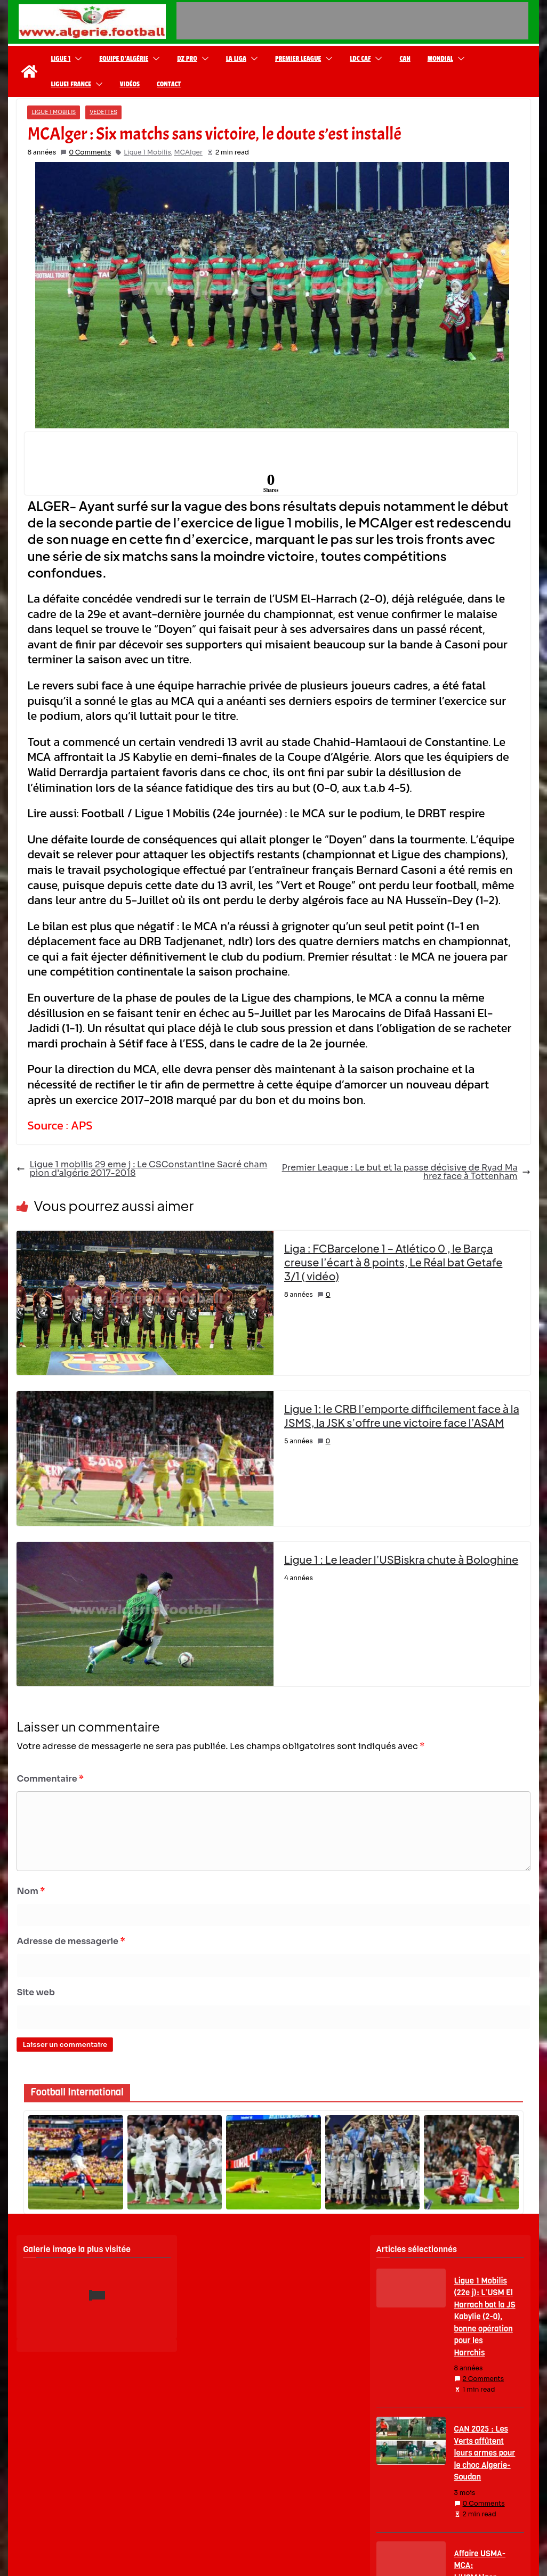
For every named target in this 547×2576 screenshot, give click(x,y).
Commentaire (50, 1778)
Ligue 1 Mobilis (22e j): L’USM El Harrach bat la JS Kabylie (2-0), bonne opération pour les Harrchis (485, 2317)
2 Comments (479, 2379)
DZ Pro (187, 58)
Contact (169, 84)
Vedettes (103, 112)
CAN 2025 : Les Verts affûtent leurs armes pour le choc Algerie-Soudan (485, 2453)
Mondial (440, 58)
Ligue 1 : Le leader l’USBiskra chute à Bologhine (401, 1559)
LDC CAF (360, 58)
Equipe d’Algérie (123, 58)
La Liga (236, 58)
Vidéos (130, 84)
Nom (31, 1891)
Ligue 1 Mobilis (53, 112)
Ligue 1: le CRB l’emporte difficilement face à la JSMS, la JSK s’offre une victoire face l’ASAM (401, 1415)
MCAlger (188, 152)
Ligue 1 (60, 58)
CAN (404, 58)
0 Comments (85, 152)
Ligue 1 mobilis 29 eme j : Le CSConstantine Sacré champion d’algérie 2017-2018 (142, 1168)
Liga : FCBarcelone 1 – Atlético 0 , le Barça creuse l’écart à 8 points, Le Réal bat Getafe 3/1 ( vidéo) (393, 1261)
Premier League (298, 58)
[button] (76, 58)
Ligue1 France (71, 84)
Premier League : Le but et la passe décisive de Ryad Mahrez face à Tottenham (406, 1172)
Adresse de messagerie (71, 1941)
